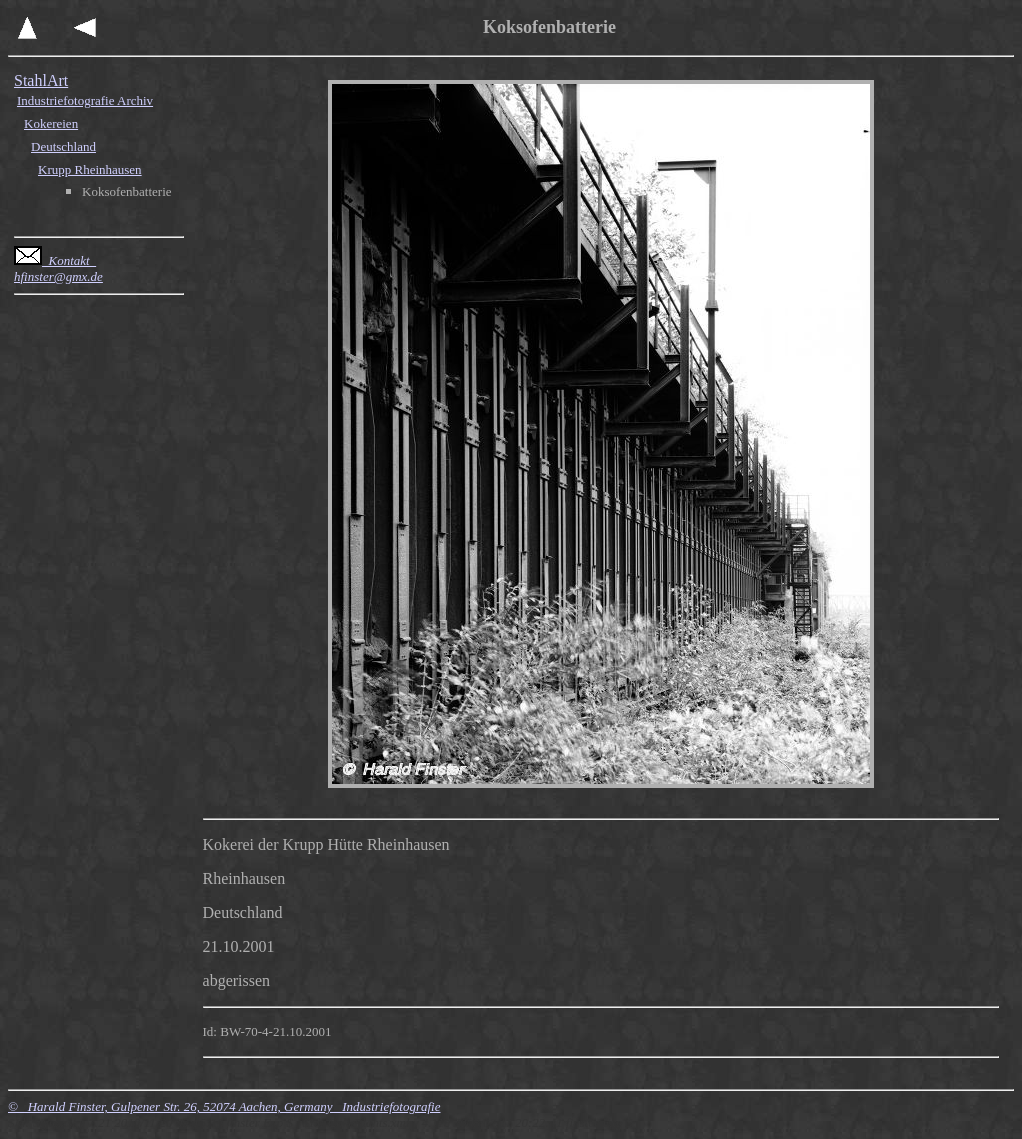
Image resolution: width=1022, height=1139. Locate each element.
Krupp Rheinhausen (90, 169)
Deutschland (63, 146)
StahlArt (41, 80)
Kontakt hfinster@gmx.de (58, 268)
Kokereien (51, 123)
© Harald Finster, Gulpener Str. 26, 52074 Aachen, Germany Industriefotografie (224, 1106)
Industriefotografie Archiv (85, 100)
